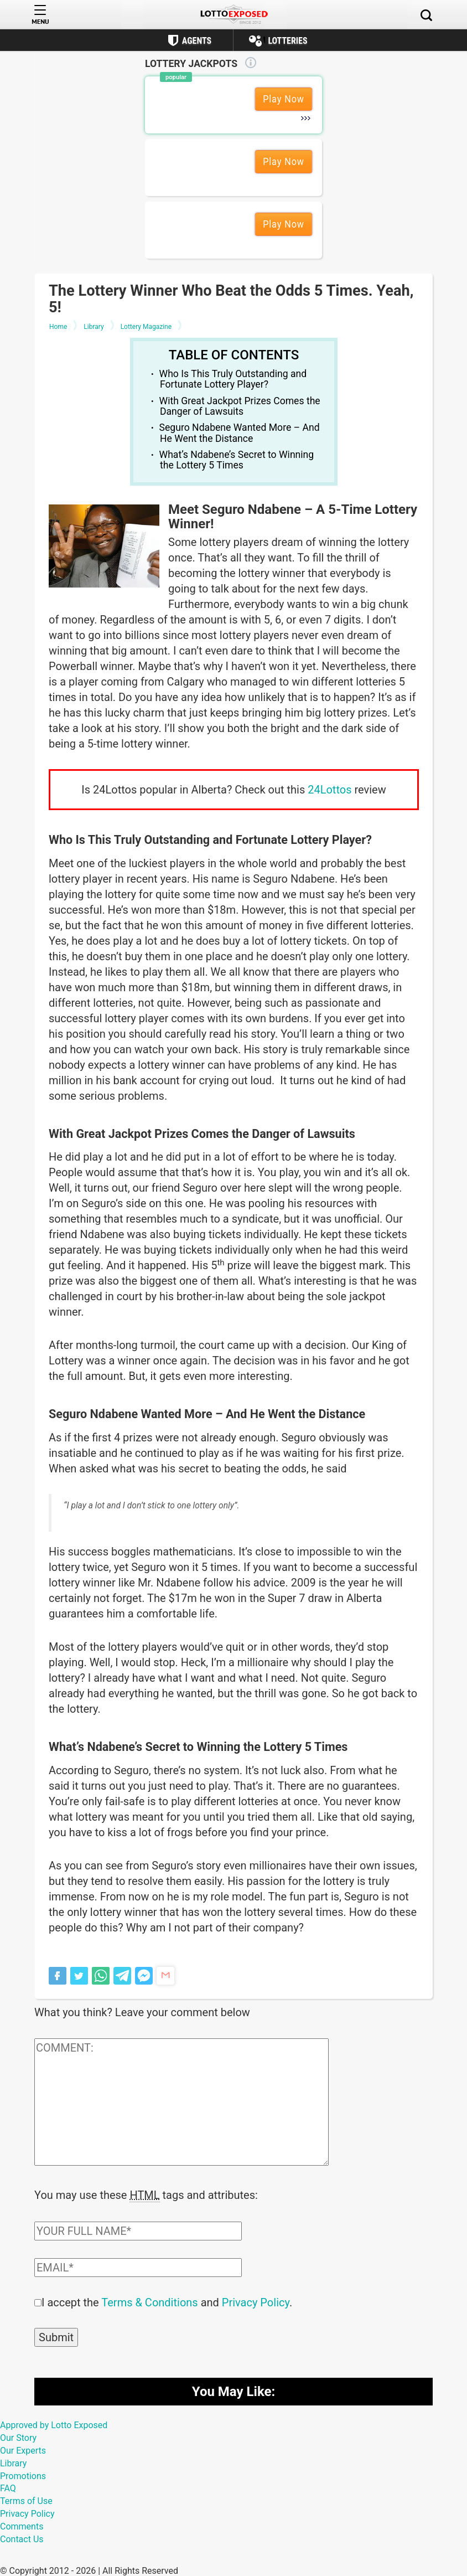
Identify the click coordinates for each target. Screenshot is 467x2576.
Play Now (283, 99)
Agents (196, 40)
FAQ (8, 2487)
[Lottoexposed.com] (234, 14)
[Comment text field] (181, 2102)
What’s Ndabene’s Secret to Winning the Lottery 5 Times (236, 460)
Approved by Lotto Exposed (53, 2424)
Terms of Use (26, 2500)
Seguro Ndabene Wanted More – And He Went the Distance (239, 433)
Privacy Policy (255, 2301)
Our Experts (23, 2449)
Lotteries (287, 40)
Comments (21, 2525)
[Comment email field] (138, 2266)
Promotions (23, 2475)
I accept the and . (166, 2301)
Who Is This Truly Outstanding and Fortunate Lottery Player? (233, 379)
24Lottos (329, 789)
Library (13, 2462)
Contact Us (22, 2538)
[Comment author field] (138, 2229)
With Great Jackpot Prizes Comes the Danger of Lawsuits (239, 406)
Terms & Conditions (149, 2301)
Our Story (18, 2436)
